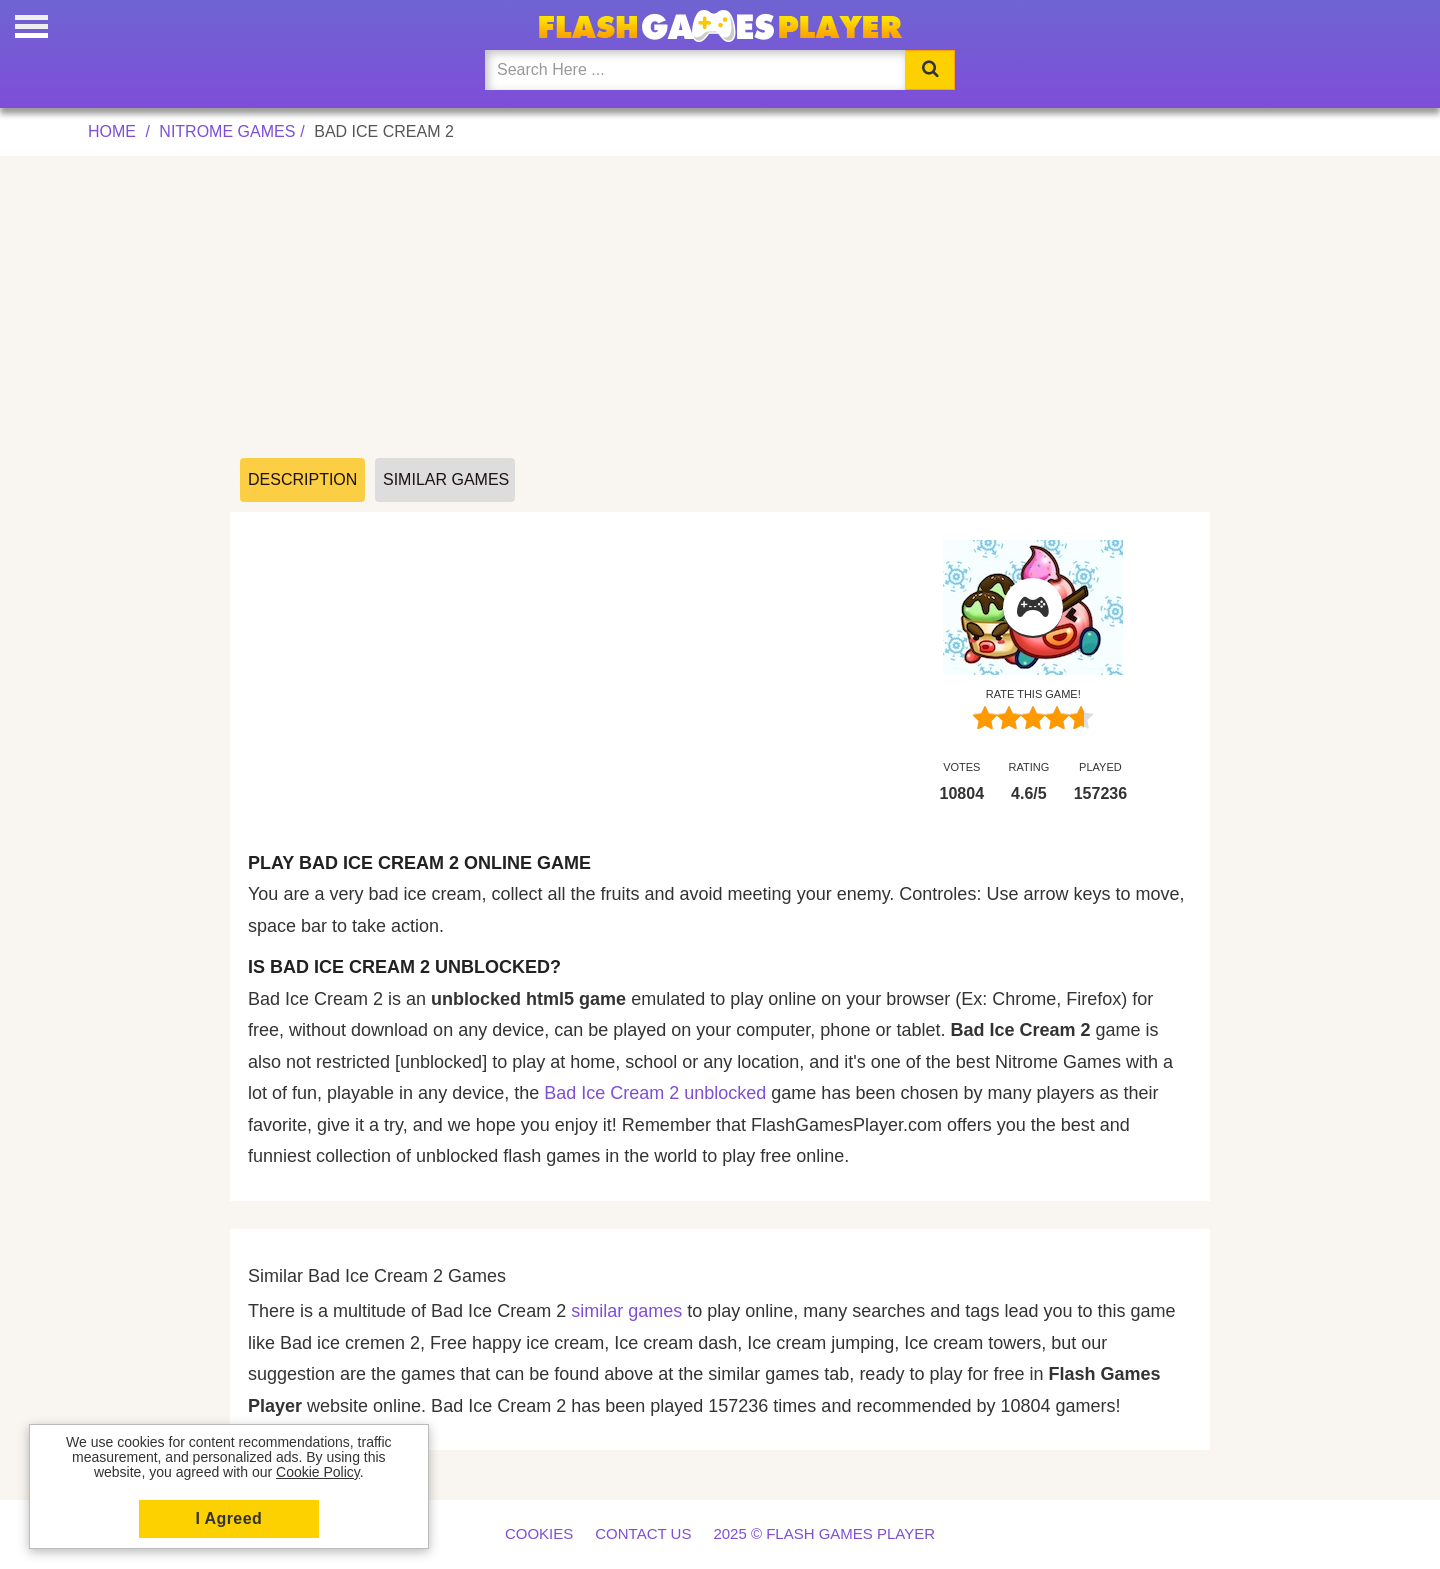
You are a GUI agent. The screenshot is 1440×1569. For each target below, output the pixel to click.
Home (112, 131)
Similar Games (446, 479)
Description (302, 479)
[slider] (1033, 717)
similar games (626, 1311)
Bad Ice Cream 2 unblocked (655, 1093)
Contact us (643, 1533)
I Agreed (229, 1518)
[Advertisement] (720, 308)
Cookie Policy (318, 1472)
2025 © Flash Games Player (824, 1533)
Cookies (539, 1533)
